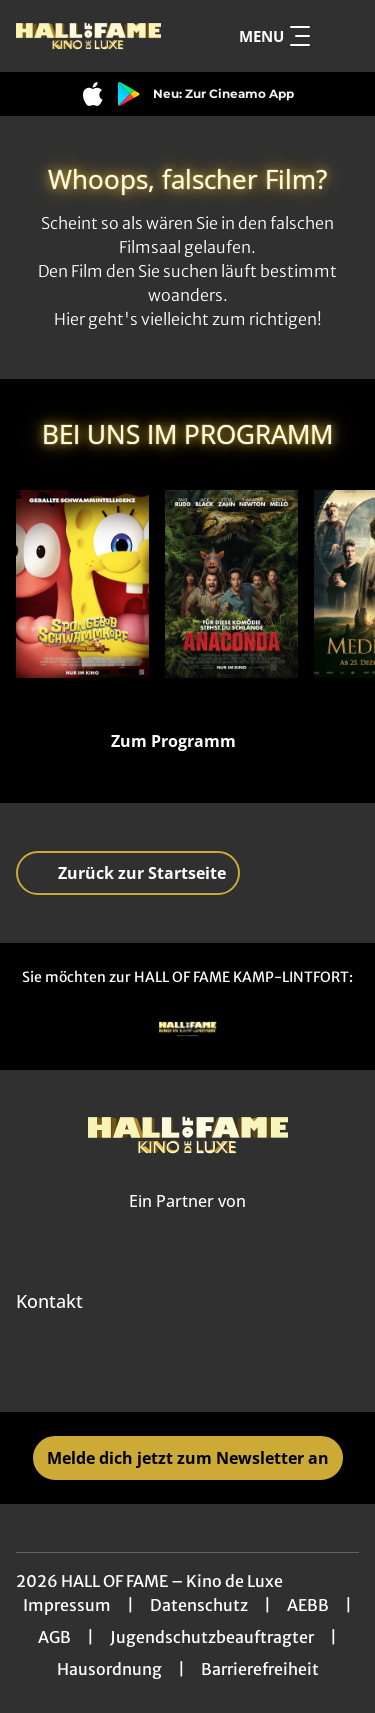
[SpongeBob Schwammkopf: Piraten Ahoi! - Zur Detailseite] (82, 584)
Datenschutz (199, 1605)
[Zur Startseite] (88, 36)
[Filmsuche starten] (339, 36)
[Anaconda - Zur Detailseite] (231, 584)
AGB (54, 1637)
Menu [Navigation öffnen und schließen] (274, 36)
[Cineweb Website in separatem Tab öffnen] (187, 1223)
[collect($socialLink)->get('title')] (166, 1368)
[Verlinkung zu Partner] (188, 1029)
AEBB (308, 1605)
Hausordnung (109, 1669)
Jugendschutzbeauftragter (212, 1637)
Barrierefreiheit (260, 1669)
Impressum (67, 1605)
